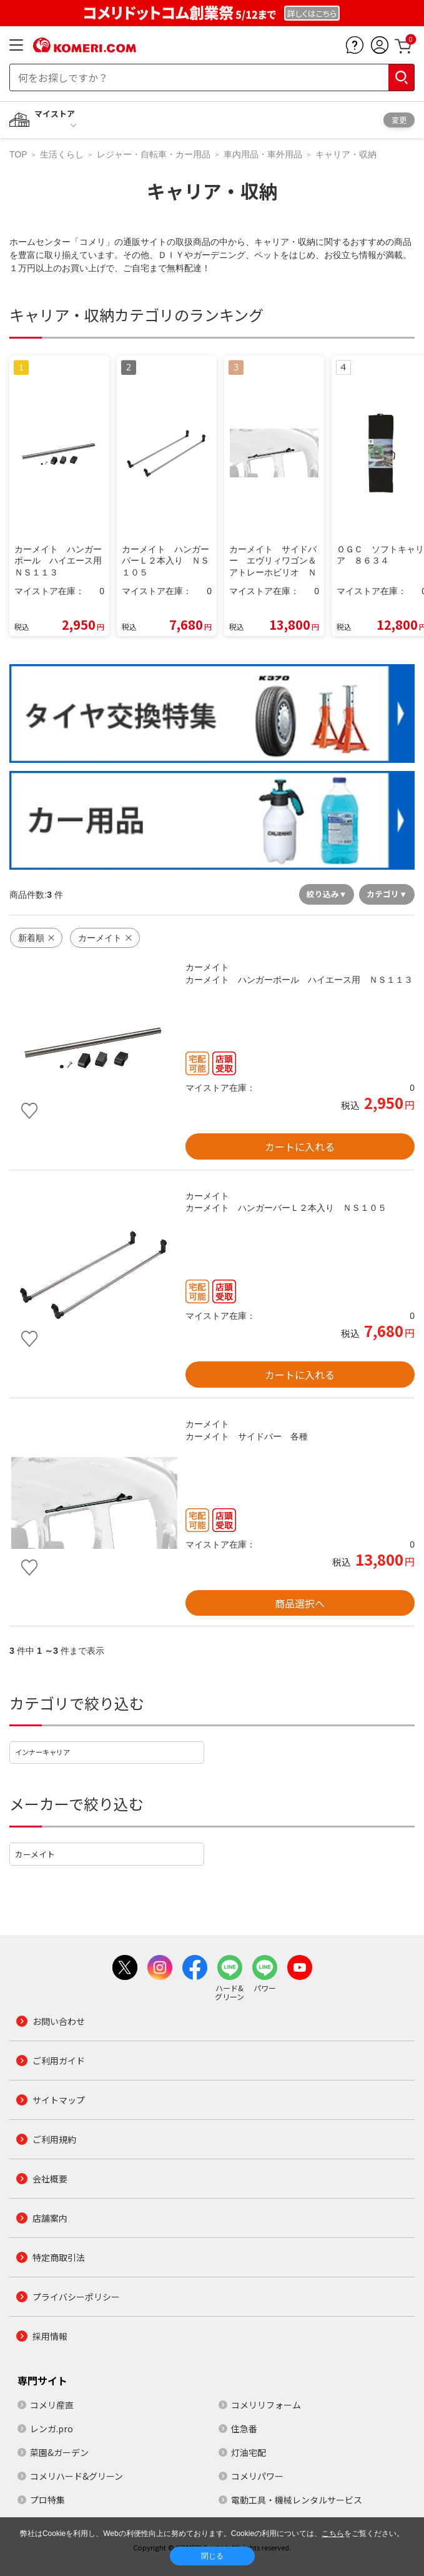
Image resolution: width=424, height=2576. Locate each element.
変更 (399, 119)
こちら (333, 2533)
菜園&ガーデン (59, 2452)
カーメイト (35, 1854)
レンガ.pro (51, 2428)
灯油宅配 (248, 2452)
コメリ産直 (52, 2404)
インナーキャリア (42, 1752)
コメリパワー (257, 2476)
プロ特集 (47, 2499)
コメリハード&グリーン (76, 2476)
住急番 (244, 2428)
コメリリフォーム (266, 2404)
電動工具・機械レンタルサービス (296, 2499)
